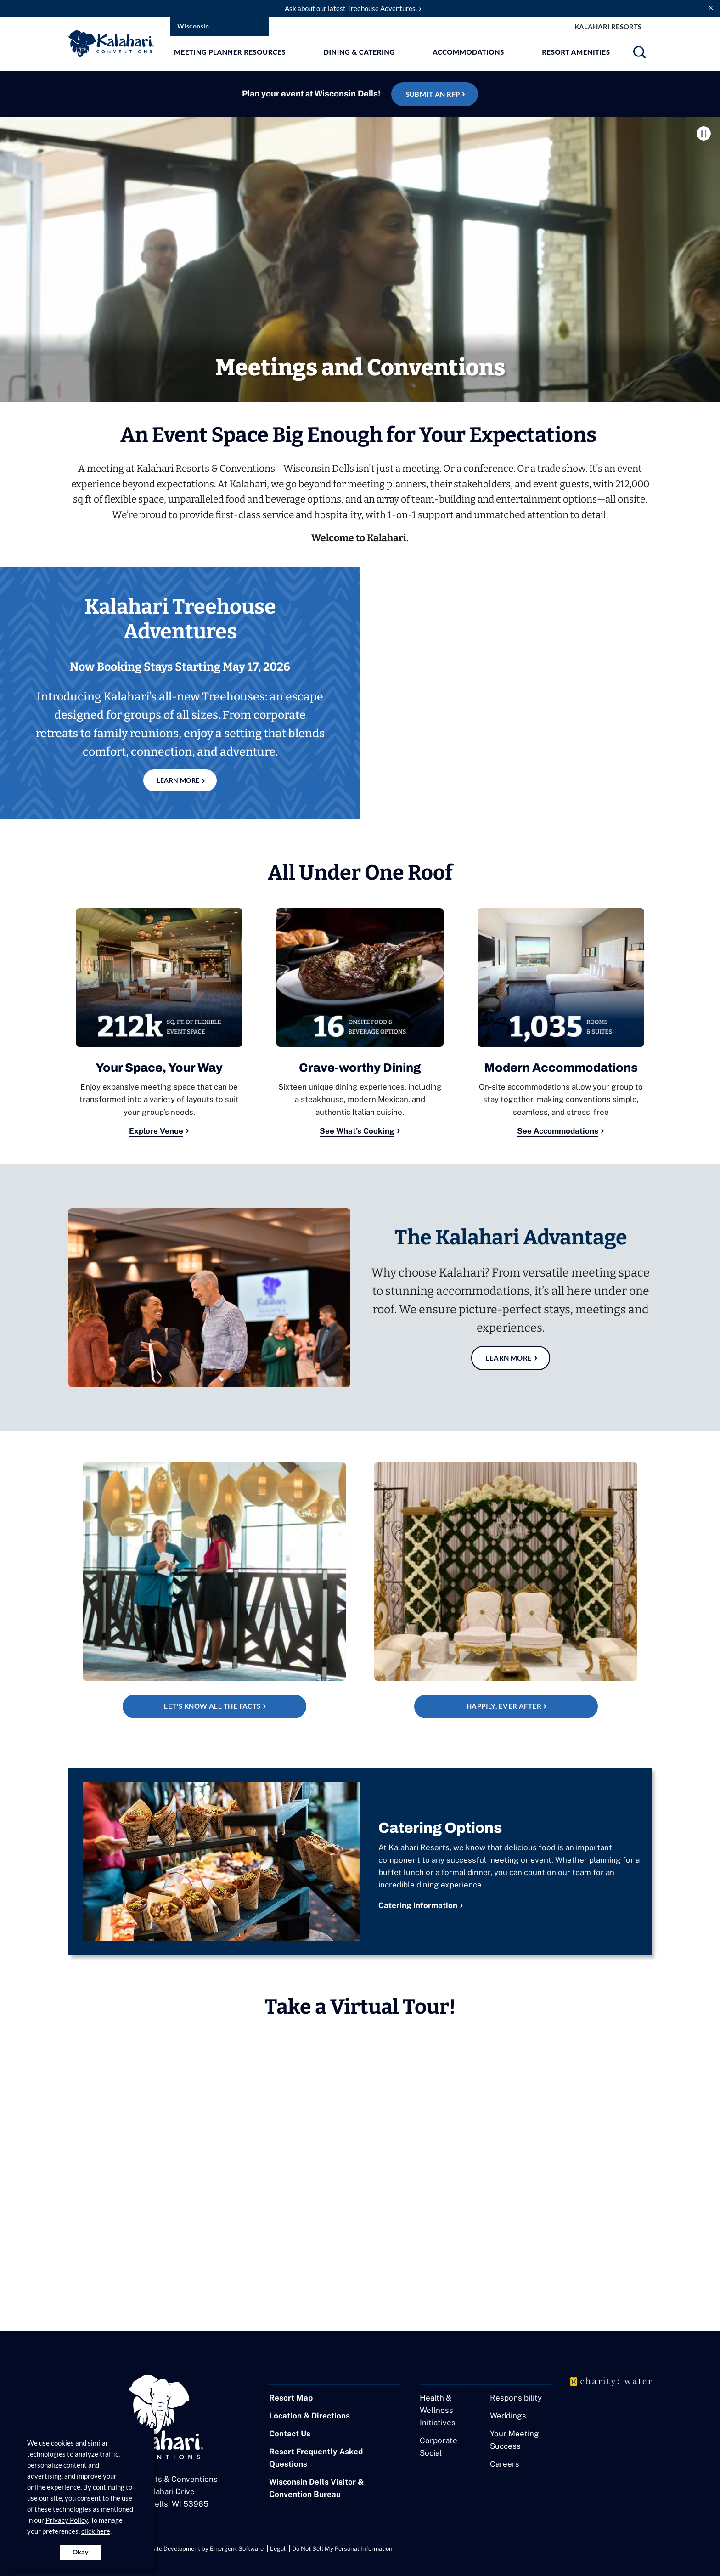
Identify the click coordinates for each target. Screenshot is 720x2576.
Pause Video (704, 133)
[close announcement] (711, 7)
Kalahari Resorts (607, 27)
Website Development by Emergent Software (202, 2549)
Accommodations (469, 52)
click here (95, 2531)
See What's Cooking (357, 1131)
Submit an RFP (433, 94)
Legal (278, 2549)
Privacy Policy (66, 2520)
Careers (504, 2464)
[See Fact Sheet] (214, 1591)
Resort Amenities (576, 52)
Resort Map (291, 2398)
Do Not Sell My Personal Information (342, 2549)
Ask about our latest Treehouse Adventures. (351, 8)
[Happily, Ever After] (505, 1591)
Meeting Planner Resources (230, 52)
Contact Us (289, 2434)
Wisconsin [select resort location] (193, 26)
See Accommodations (557, 1131)
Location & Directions (309, 2416)
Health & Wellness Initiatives (438, 2411)
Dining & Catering (359, 52)
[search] (639, 55)
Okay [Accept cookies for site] (81, 2552)
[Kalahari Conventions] (360, 319)
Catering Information (417, 1906)
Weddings (508, 2416)
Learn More (508, 1358)
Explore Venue (156, 1131)
